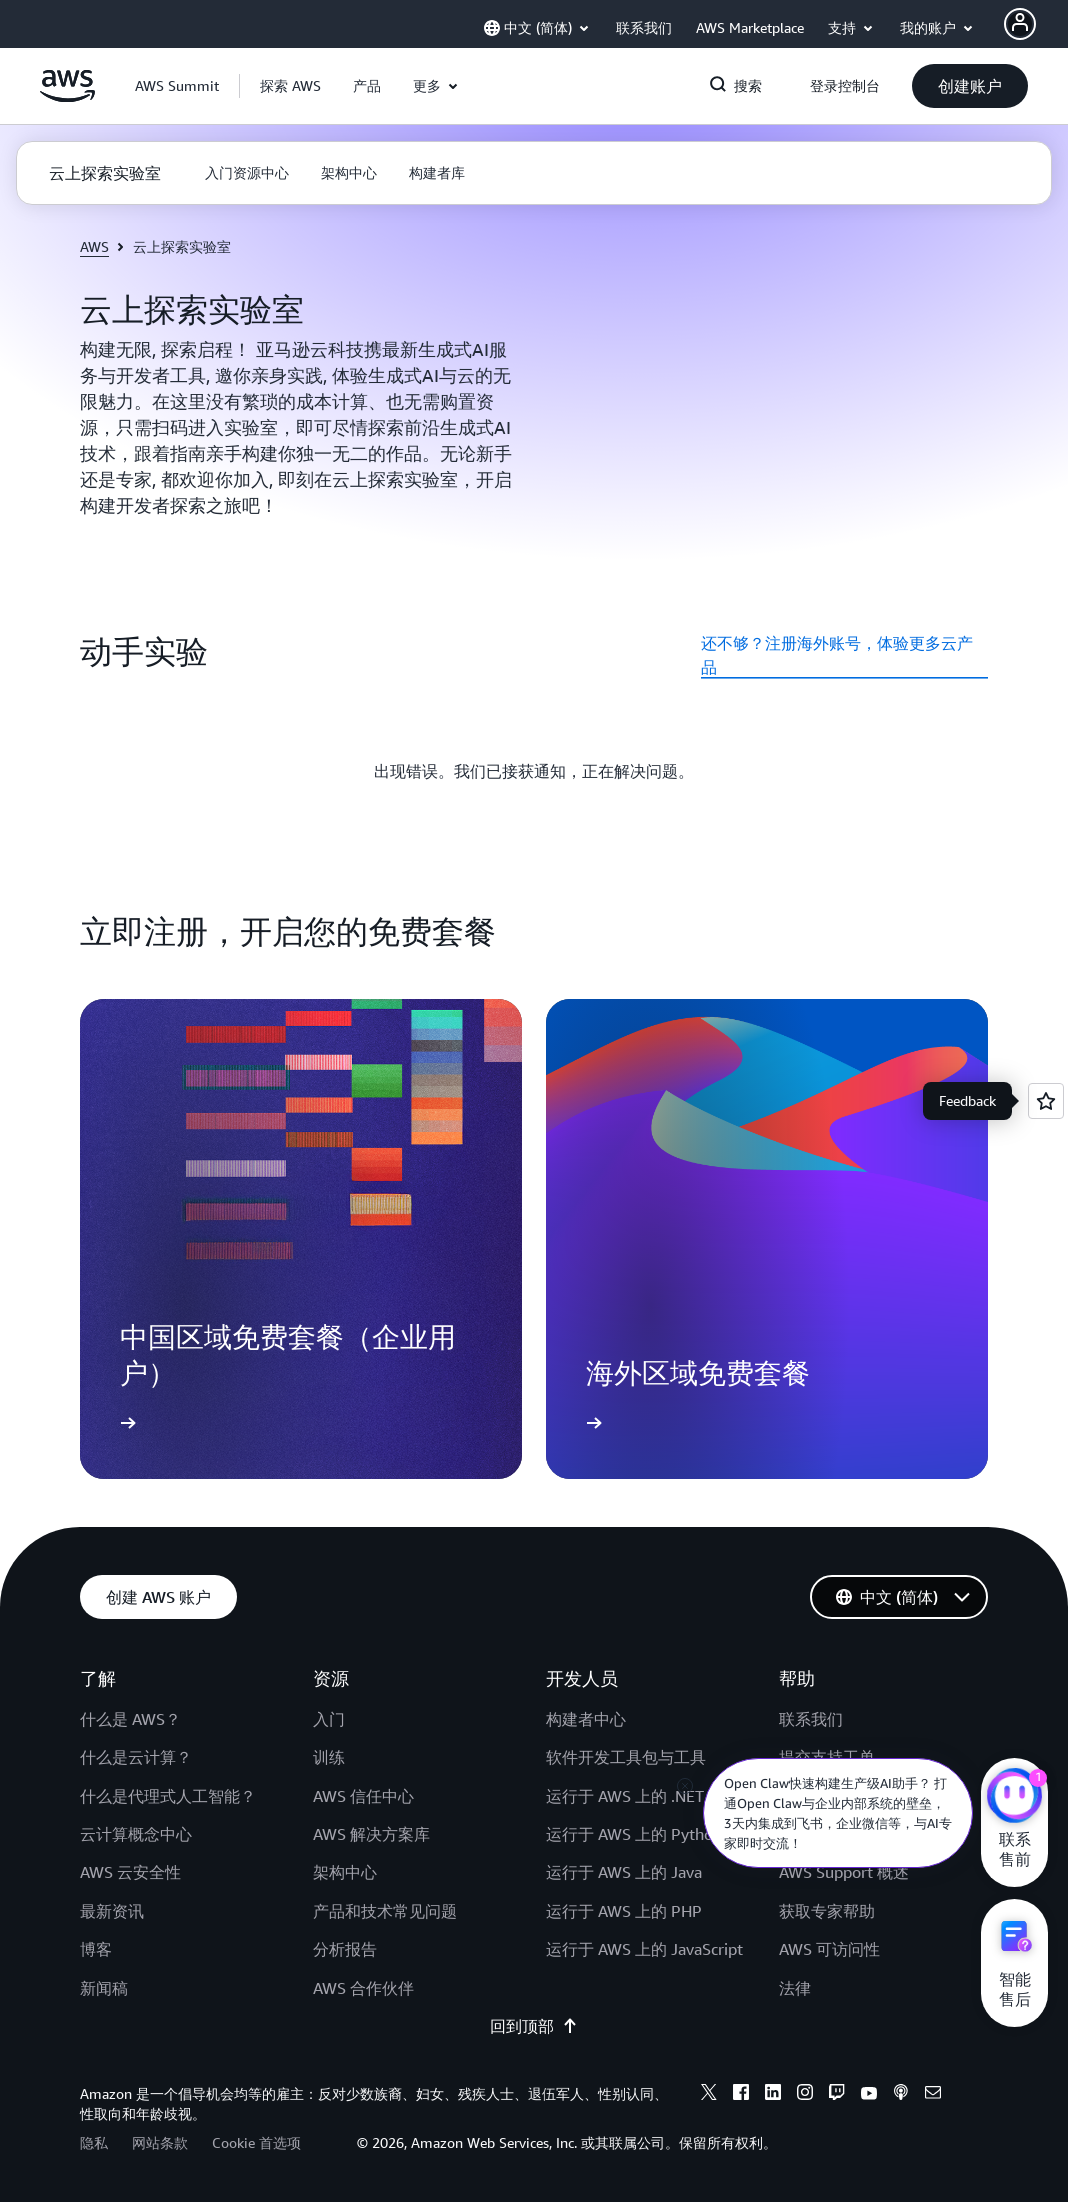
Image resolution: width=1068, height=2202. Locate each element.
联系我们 (811, 1719)
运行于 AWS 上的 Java (624, 1872)
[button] (290, 86)
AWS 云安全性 (130, 1872)
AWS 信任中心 (363, 1796)
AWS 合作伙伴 (363, 1988)
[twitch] (837, 2095)
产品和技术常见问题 (385, 1911)
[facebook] (741, 2095)
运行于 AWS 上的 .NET (625, 1796)
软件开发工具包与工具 (626, 1757)
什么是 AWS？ (130, 1719)
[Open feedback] (1046, 1101)
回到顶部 (534, 2026)
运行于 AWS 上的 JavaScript (644, 1949)
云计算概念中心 (136, 1834)
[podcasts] (901, 2095)
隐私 (94, 2142)
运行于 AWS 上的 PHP (624, 1911)
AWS (94, 246)
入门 (329, 1719)
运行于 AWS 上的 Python (634, 1834)
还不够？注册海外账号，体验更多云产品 (837, 655)
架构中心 (345, 1872)
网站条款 (160, 2142)
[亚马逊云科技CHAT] (1014, 1798)
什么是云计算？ (136, 1757)
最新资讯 (112, 1911)
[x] (709, 2095)
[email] (933, 2095)
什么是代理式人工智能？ (168, 1796)
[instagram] (805, 2095)
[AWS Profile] (1020, 24)
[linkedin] (773, 2095)
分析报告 (345, 1949)
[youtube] (869, 2095)
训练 (329, 1757)
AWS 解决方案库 (371, 1834)
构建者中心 (586, 1719)
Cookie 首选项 (256, 2142)
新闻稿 (104, 1988)
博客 (96, 1949)
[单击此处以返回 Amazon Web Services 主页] (67, 97)
